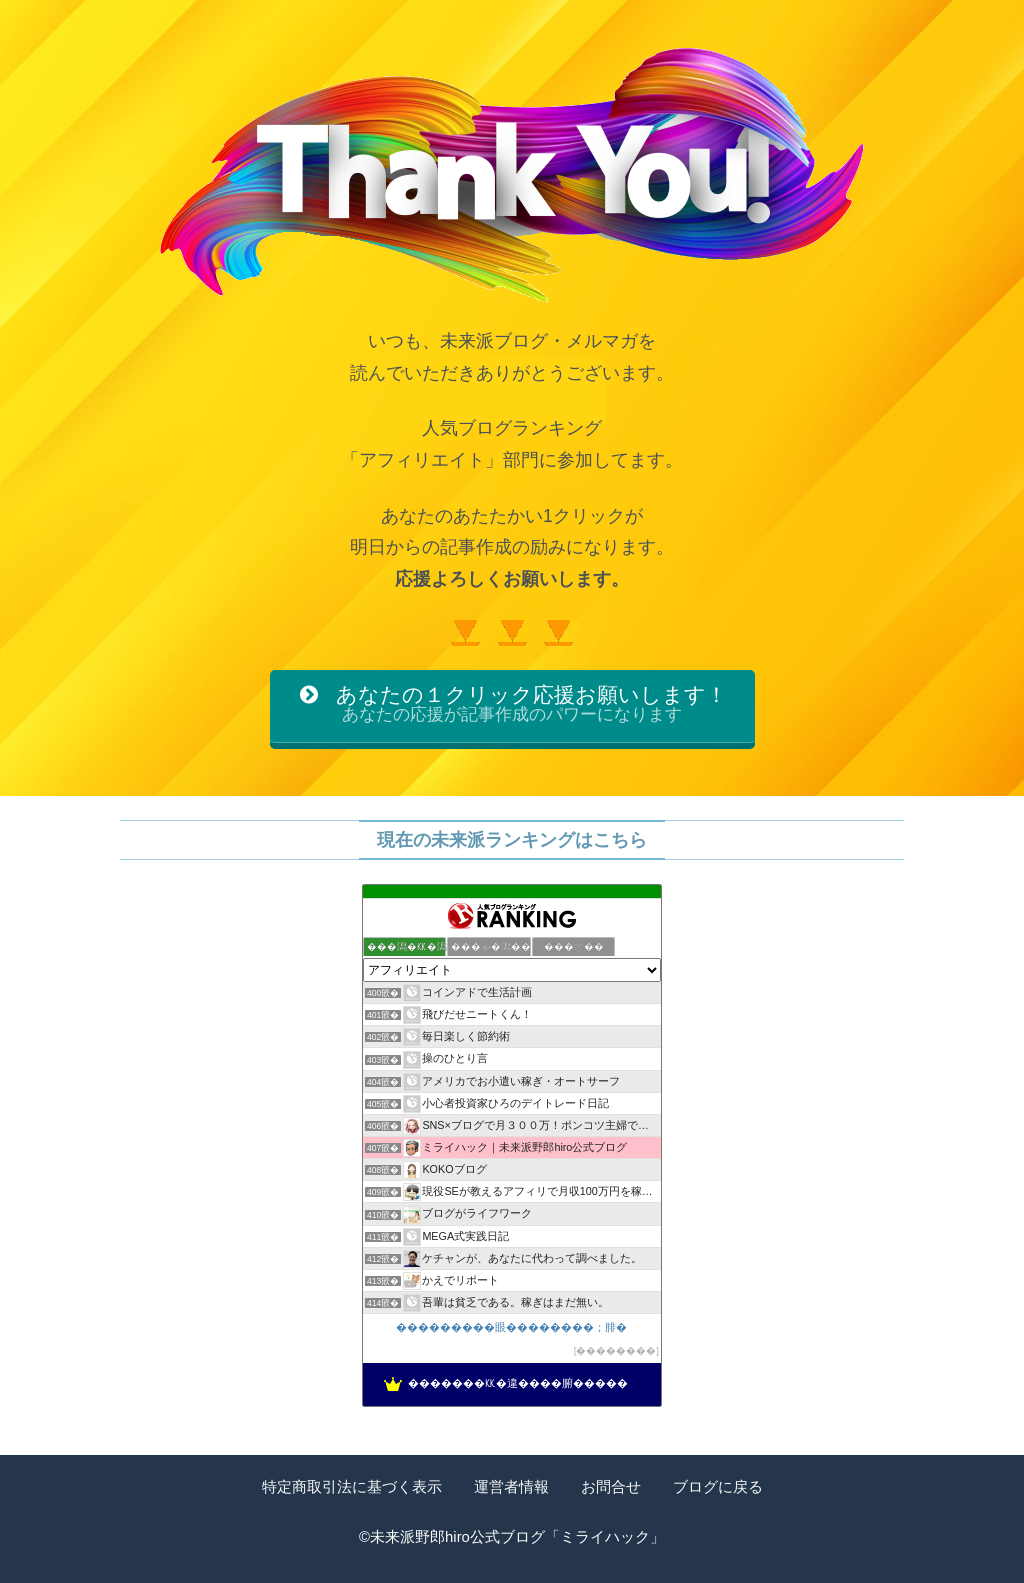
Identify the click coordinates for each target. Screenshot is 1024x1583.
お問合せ (611, 1488)
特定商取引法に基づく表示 (352, 1488)
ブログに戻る (718, 1488)
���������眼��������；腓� (511, 1328)
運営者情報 (511, 1488)
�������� (616, 1351)
